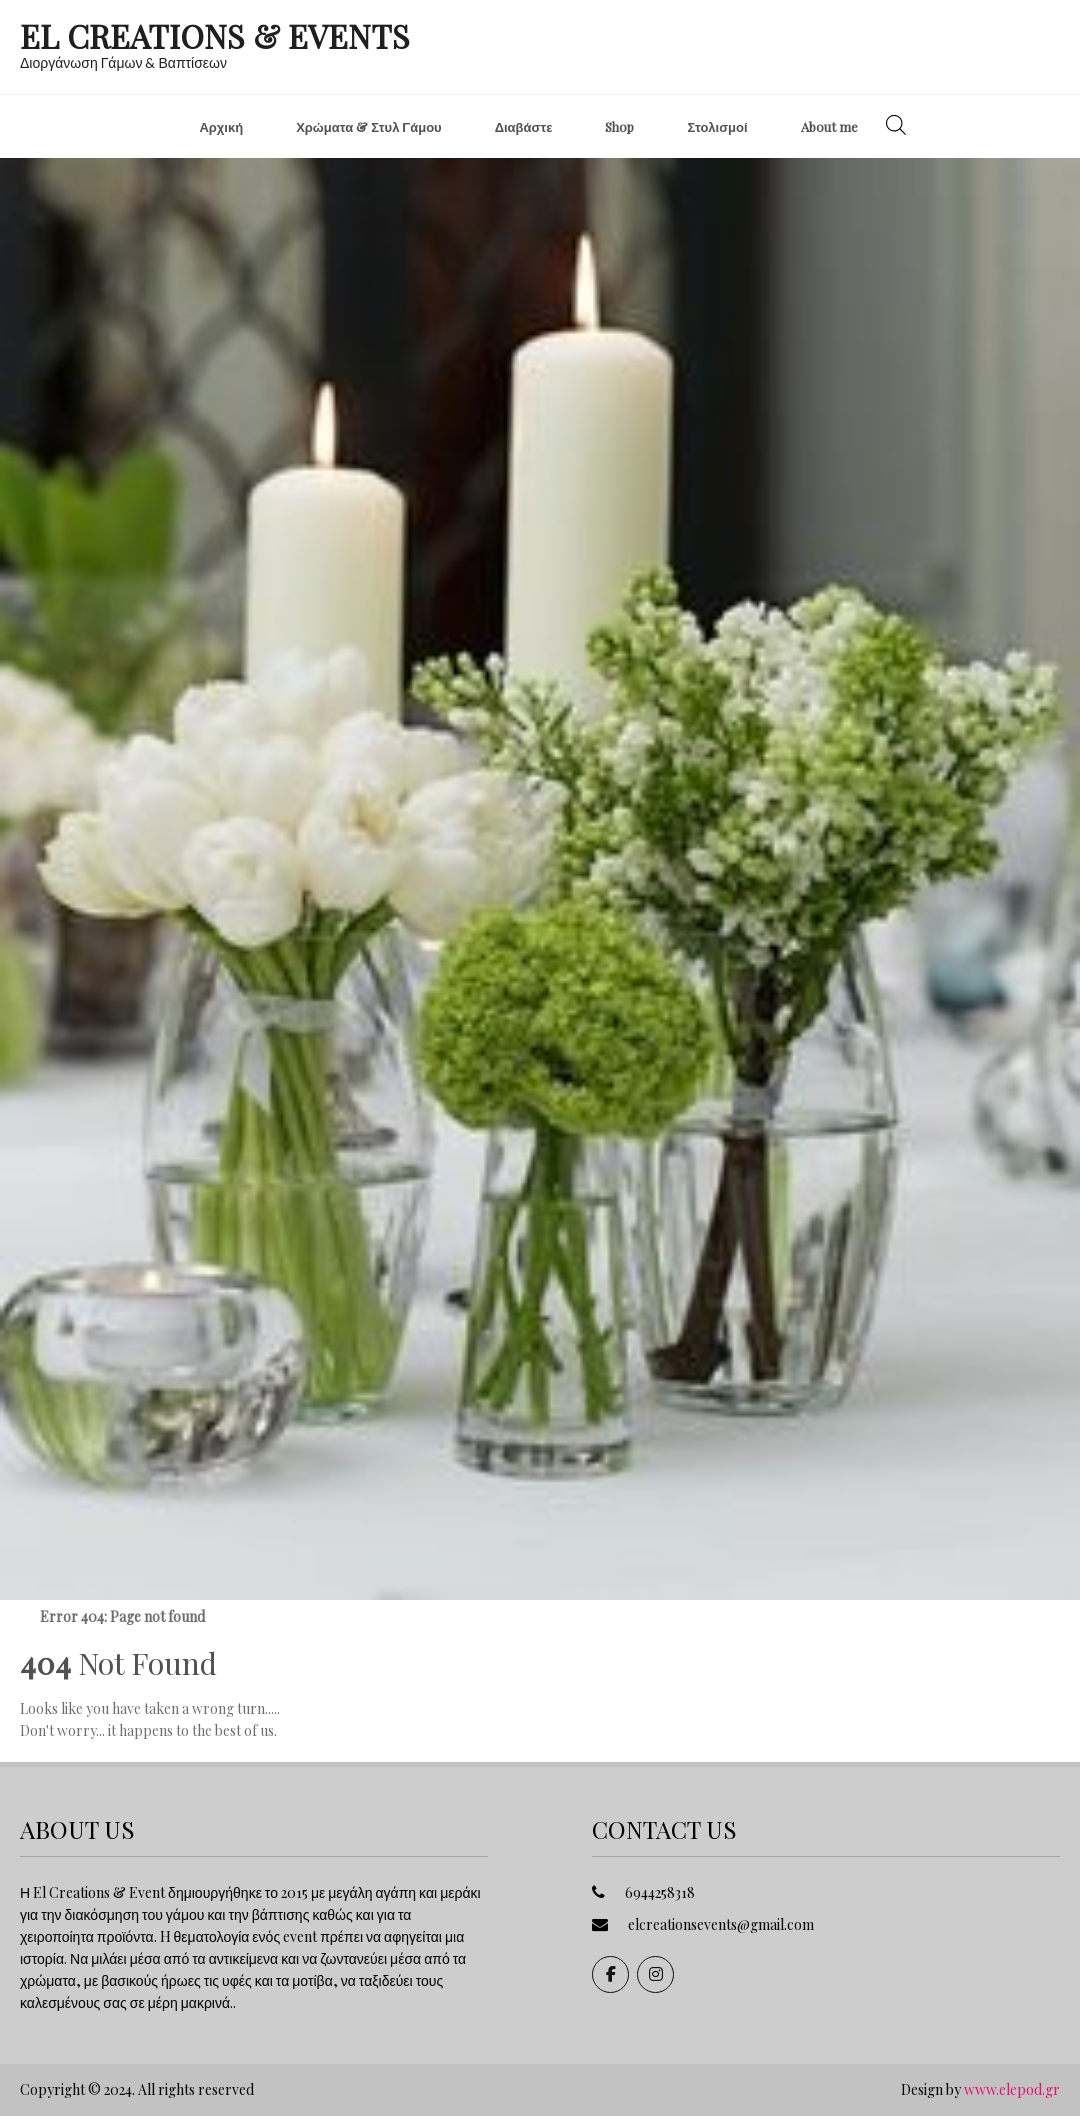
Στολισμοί (717, 126)
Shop (619, 126)
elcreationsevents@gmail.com (721, 1924)
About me (829, 126)
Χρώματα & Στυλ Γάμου (369, 126)
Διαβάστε (524, 126)
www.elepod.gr (1012, 2089)
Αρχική (221, 126)
